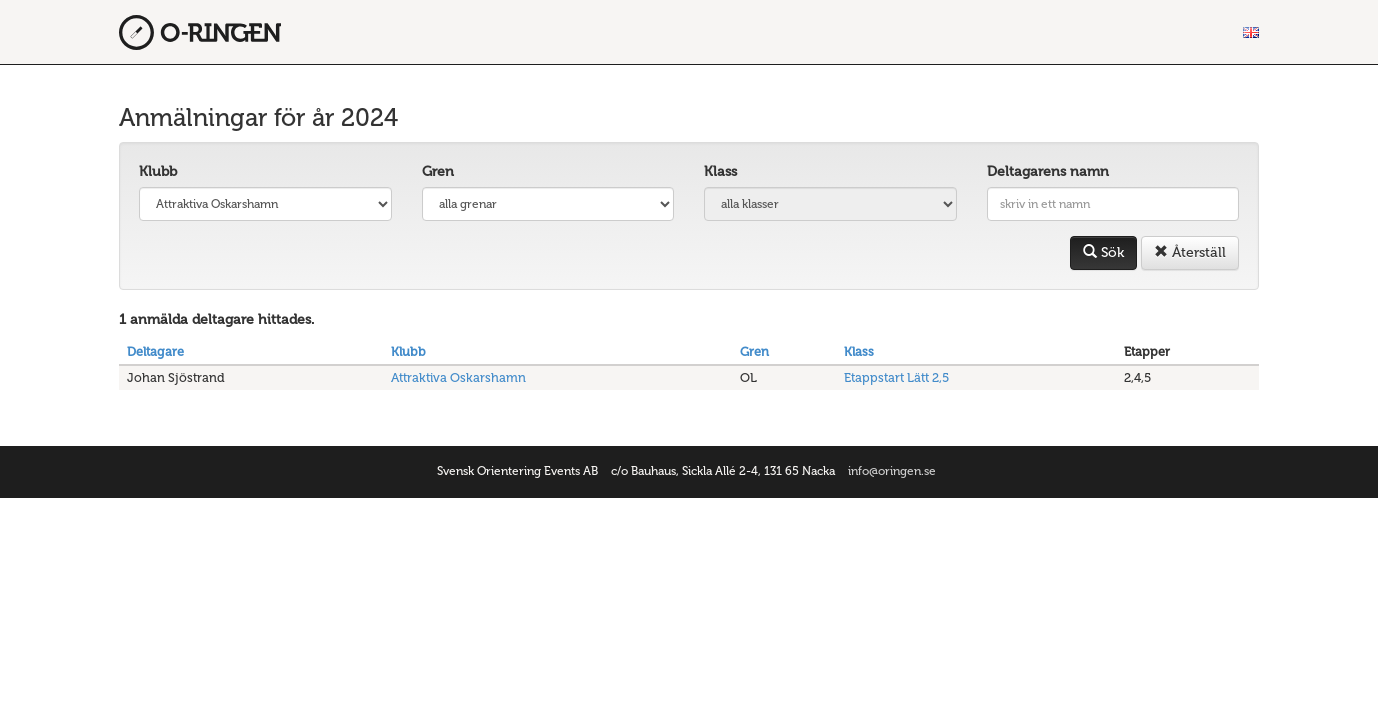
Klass (720, 171)
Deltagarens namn (1048, 171)
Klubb (158, 171)
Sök (1103, 252)
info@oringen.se (892, 471)
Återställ (1190, 252)
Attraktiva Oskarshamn (458, 377)
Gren (438, 171)
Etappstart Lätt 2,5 (896, 377)
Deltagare (155, 351)
